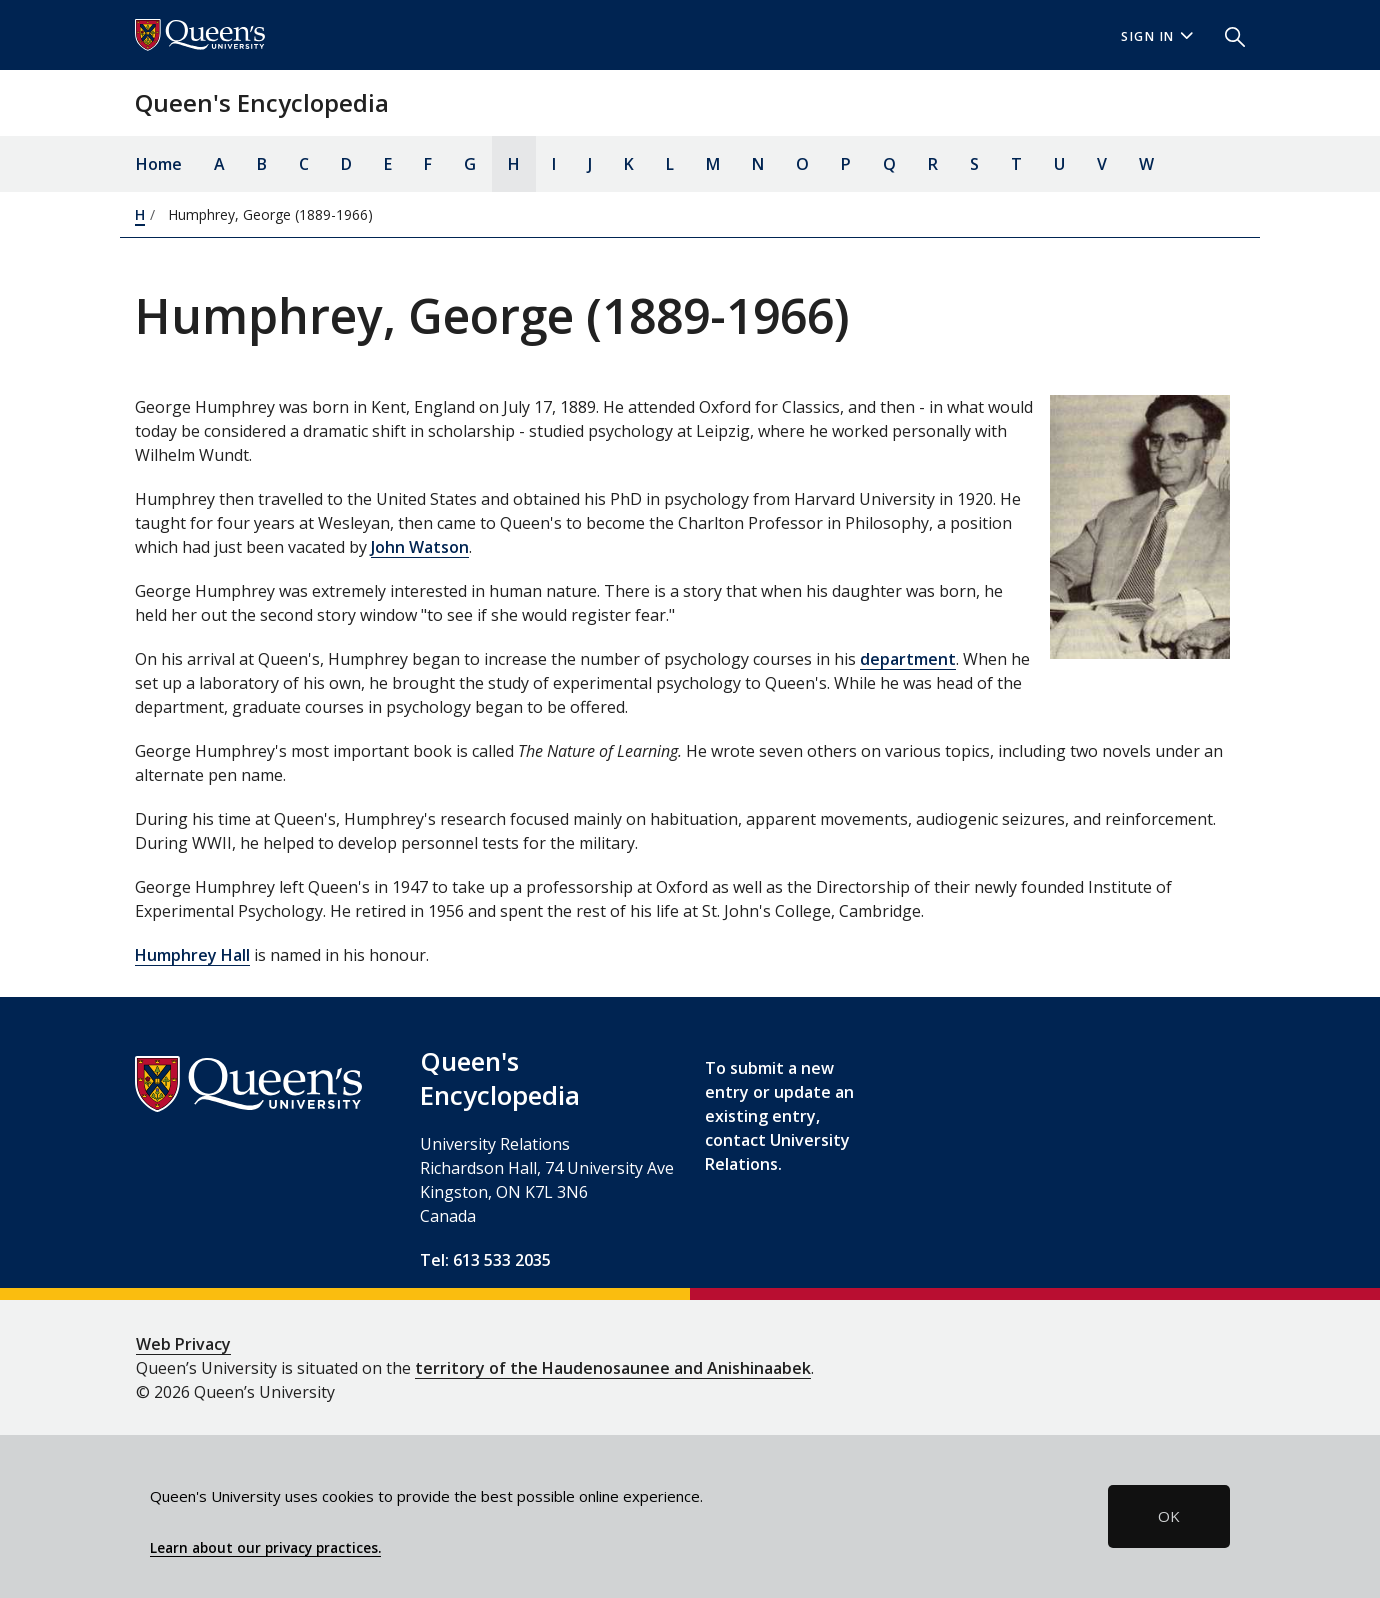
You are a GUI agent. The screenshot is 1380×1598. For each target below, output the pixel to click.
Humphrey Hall (192, 955)
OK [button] (1169, 1516)
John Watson (420, 547)
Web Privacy (183, 1344)
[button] (1227, 35)
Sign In (1157, 36)
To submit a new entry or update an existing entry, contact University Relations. (779, 1116)
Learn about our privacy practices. (265, 1548)
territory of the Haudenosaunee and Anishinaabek (613, 1368)
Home (159, 164)
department (908, 659)
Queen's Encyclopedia (262, 102)
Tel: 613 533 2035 (485, 1260)
